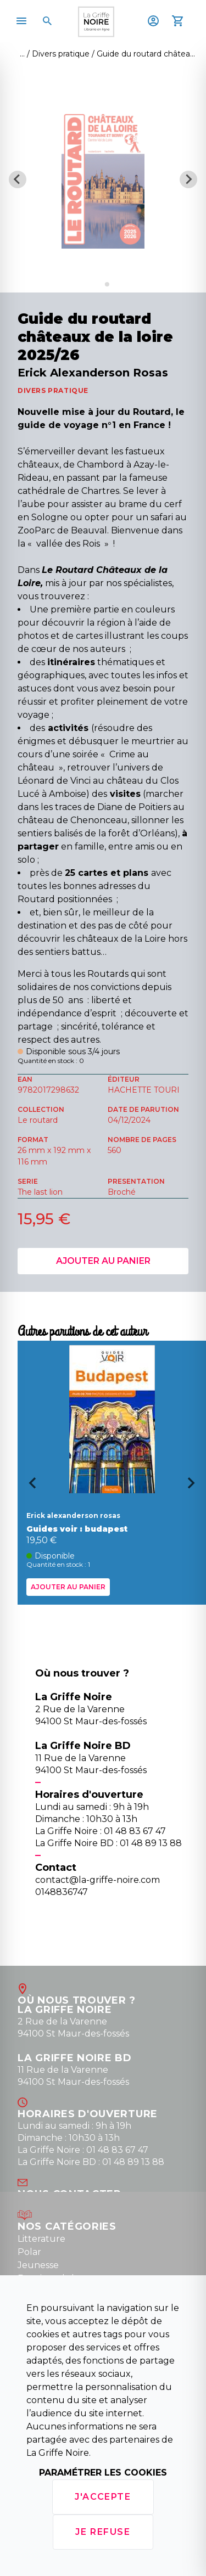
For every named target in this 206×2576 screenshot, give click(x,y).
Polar (29, 2252)
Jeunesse (38, 2265)
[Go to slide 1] (99, 285)
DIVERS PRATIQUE (53, 390)
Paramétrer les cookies (103, 2472)
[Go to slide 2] (107, 284)
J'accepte (103, 2496)
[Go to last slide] (29, 1486)
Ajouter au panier (103, 1261)
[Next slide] (188, 179)
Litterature (41, 2239)
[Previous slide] (17, 179)
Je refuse (102, 2532)
